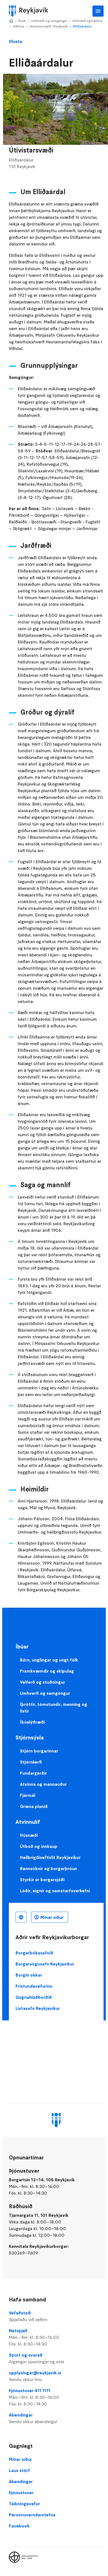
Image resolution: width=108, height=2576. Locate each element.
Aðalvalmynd (98, 11)
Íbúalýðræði (32, 1722)
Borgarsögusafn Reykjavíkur (45, 1964)
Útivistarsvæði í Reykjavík (48, 26)
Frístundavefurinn (34, 1986)
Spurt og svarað (56, 2358)
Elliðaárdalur (82, 26)
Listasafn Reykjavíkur (38, 2008)
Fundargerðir (33, 1773)
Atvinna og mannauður (43, 1784)
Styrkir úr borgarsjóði (42, 1879)
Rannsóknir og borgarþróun (48, 1868)
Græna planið (34, 1806)
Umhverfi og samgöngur (49, 21)
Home (11, 21)
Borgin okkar (29, 1975)
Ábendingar (56, 2418)
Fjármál (27, 1795)
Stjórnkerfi (31, 1762)
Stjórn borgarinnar (39, 1751)
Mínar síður (51, 1917)
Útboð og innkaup (38, 1846)
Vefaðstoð (56, 2316)
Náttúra (18, 26)
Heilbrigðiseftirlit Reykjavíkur (50, 1857)
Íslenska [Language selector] (21, 1917)
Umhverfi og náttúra (87, 21)
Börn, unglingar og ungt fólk (49, 1660)
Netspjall (56, 2337)
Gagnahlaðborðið (34, 1997)
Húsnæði (29, 1835)
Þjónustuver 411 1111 (56, 2397)
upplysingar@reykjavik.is (56, 2376)
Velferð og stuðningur (42, 1682)
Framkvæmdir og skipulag (47, 1671)
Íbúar (22, 21)
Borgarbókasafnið (34, 1953)
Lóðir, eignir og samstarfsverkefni (55, 1890)
